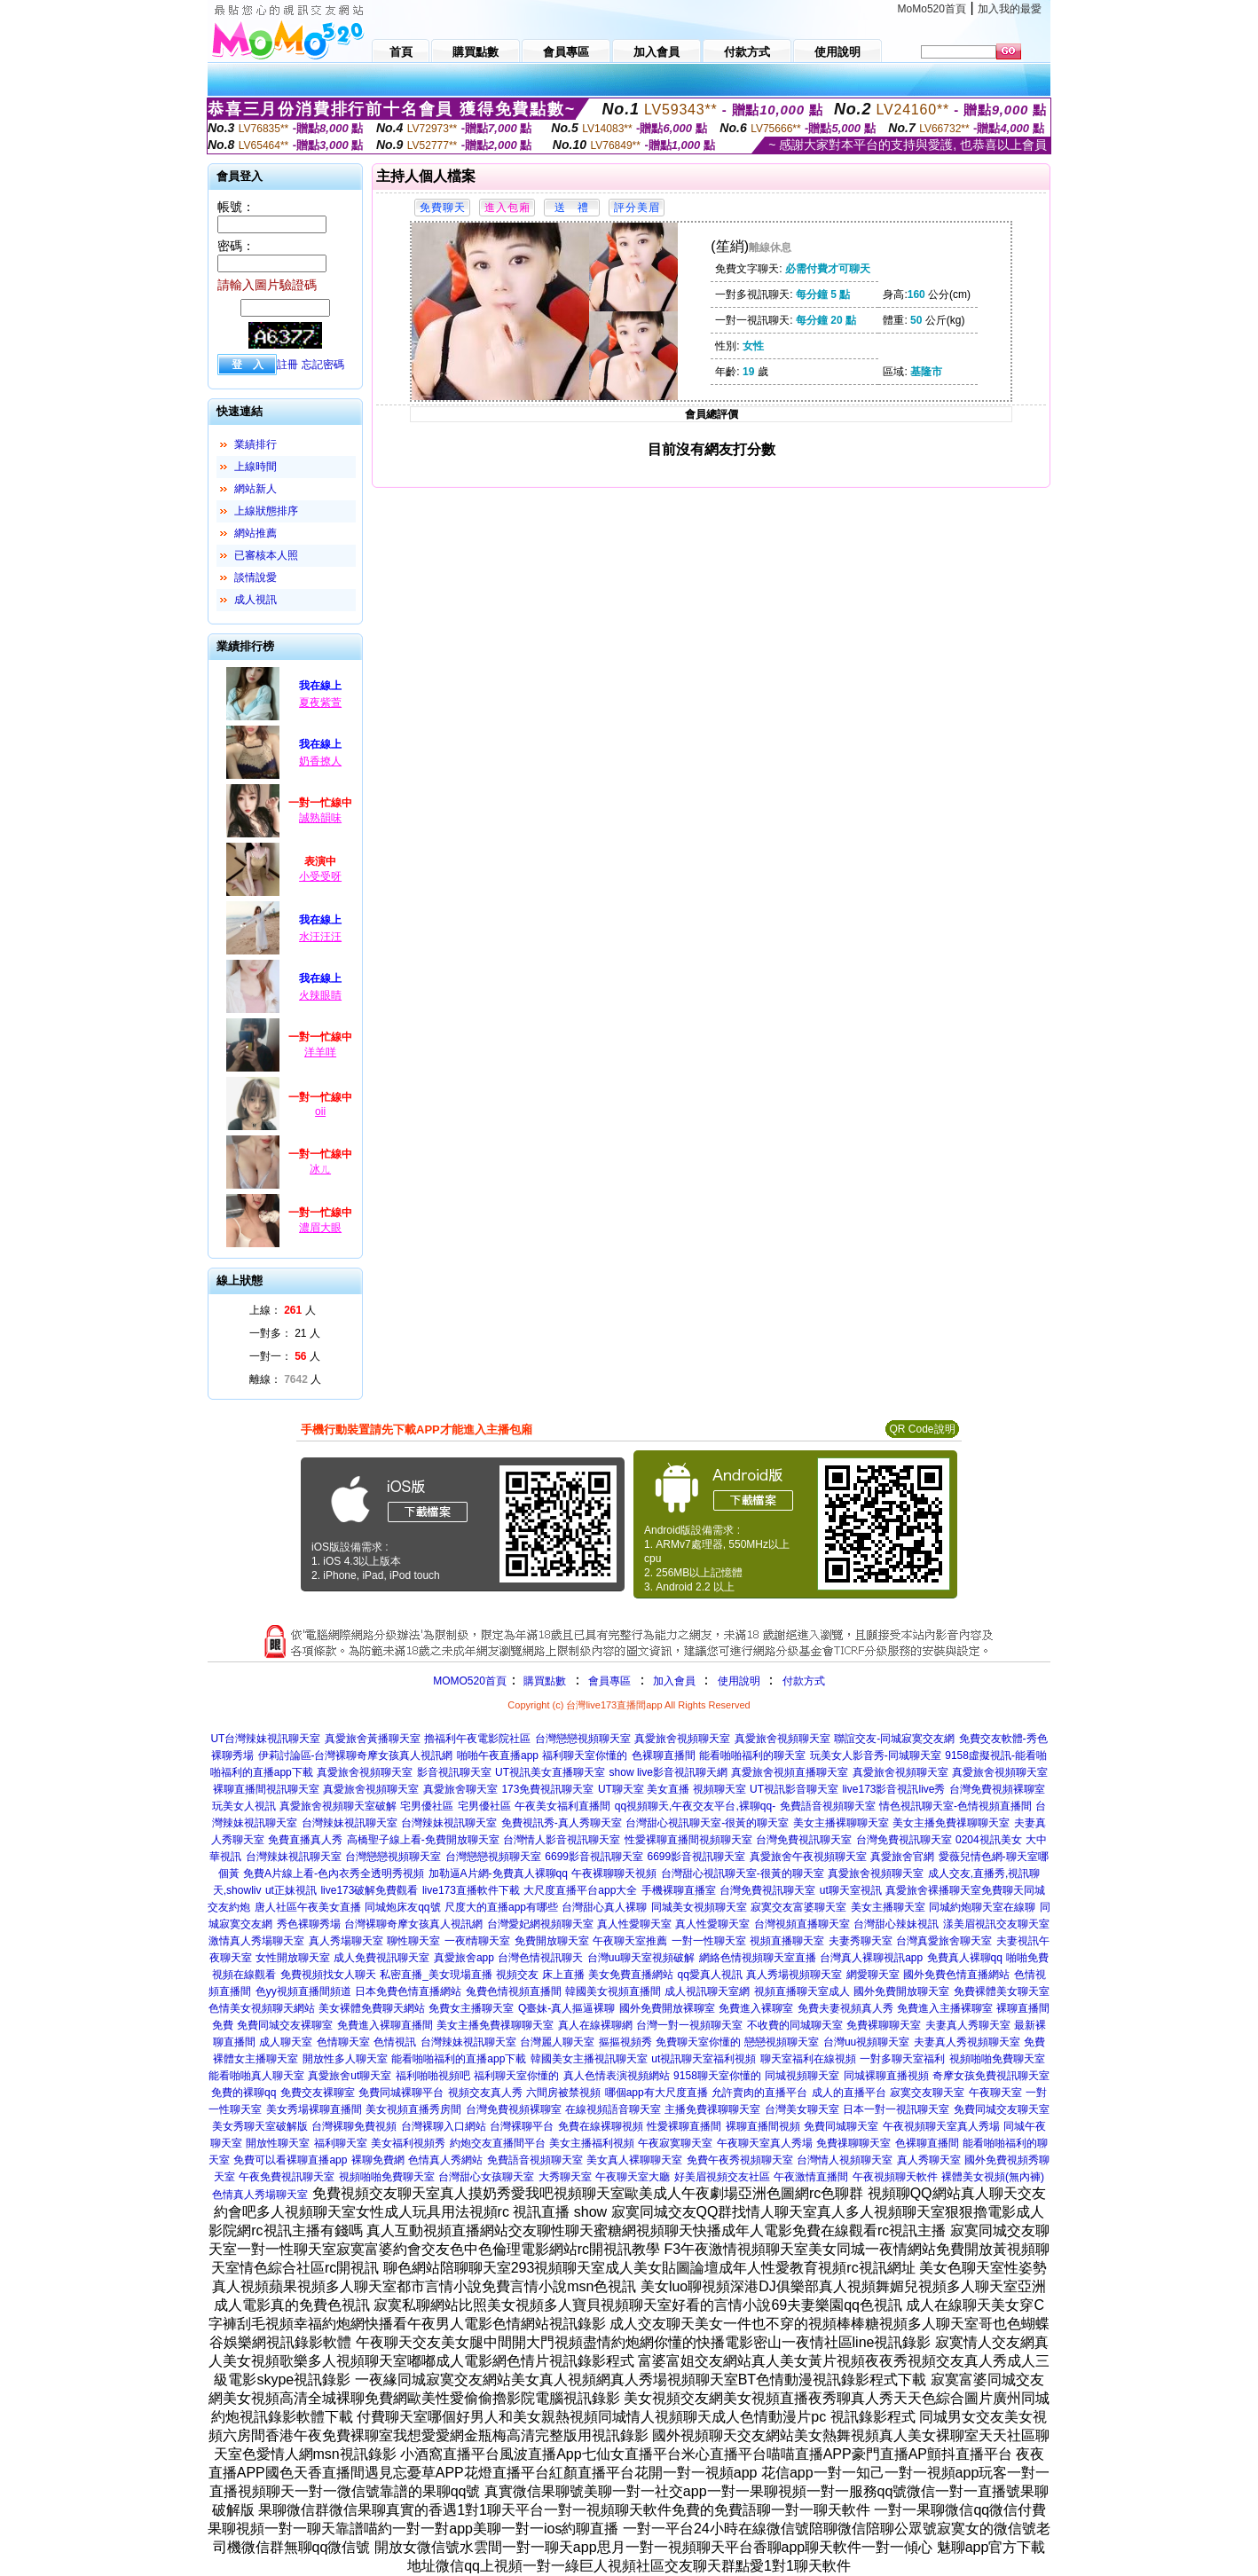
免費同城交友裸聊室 (285, 2025)
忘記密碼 (323, 364)
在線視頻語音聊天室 (613, 2109)
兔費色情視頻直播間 (514, 1991)
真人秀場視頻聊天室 (794, 1974)
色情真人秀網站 (445, 2160)
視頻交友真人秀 (485, 2092)
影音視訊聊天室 (454, 1772)
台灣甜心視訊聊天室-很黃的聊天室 (707, 1823)
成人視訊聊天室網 (707, 1991)
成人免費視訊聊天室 (381, 1958)
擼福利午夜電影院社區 (477, 1738)
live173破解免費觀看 (369, 1890)
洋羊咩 (320, 1052)
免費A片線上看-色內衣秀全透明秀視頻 (333, 1873)
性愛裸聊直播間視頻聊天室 (688, 1840)
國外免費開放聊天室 (901, 1991)
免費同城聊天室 (841, 2126)
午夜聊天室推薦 (630, 1941)
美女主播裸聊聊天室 (841, 1823)
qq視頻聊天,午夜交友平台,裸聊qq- (695, 1806)
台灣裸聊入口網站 (443, 2126)
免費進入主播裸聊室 (945, 2008)
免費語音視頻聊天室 (828, 1806)
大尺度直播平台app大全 (580, 1890)
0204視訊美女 (988, 1840)
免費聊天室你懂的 (698, 2042)
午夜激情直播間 (811, 2177)
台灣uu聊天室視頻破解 (641, 1958)
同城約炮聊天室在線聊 (982, 1907)
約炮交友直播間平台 (498, 2143)
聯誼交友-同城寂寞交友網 (894, 1738)
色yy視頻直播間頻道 (303, 1991)
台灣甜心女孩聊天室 (486, 2177)
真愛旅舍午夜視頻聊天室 (808, 1856)
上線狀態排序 (266, 511)
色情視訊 (394, 2042)
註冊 (287, 364)
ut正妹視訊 (291, 1890)
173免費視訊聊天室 (547, 1789)
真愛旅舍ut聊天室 (349, 2075)
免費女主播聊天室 (471, 2008)
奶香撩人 (320, 761)
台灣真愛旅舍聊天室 (944, 1941)
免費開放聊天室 (552, 1941)
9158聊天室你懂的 (717, 2075)
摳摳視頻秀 (625, 2042)
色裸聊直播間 (664, 1755)
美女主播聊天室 (888, 1907)
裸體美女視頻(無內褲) (992, 2177)
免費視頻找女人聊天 (328, 1974)
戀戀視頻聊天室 (781, 2042)
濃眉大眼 (320, 1227)
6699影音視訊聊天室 (594, 1856)
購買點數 (543, 1681)
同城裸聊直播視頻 (886, 2075)
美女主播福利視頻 (591, 2143)
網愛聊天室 (873, 1974)
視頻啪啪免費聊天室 (997, 2059)
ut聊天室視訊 (851, 1890)
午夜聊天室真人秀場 (765, 2143)
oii (320, 1111)
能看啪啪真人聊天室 (256, 2075)
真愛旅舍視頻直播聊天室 (789, 1772)
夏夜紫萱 (320, 702)
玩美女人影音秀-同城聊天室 (875, 1755)
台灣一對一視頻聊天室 (689, 2025)
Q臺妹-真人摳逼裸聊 (566, 2008)
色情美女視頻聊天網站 (261, 2008)
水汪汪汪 (320, 937)
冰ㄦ (320, 1169)
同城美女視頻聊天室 (699, 1907)
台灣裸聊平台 (522, 2126)
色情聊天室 (343, 2042)
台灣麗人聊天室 (557, 2042)
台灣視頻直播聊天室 (802, 1924)
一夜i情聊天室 (477, 1941)
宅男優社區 (426, 1806)
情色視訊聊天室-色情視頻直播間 (955, 1806)
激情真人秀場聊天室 (256, 1941)
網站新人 (255, 489)
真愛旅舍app (464, 1958)
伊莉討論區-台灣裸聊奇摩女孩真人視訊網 (355, 1755)
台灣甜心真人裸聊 (604, 1907)
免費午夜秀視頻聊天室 (740, 2160)
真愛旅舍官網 (902, 1856)
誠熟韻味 (320, 818)
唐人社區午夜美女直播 (308, 1907)
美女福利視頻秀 (408, 2143)
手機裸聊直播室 (678, 1890)
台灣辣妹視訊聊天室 (349, 1823)
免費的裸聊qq (243, 2092)
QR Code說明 (922, 1429)
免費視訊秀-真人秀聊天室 (561, 1823)
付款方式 (803, 1681)
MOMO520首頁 (470, 1681)
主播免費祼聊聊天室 (712, 2109)
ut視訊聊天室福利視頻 (703, 2059)
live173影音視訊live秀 (893, 1789)
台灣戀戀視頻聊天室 (583, 1738)
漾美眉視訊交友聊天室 (996, 1924)
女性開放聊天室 (293, 1958)
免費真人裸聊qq (964, 1958)
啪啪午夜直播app (498, 1755)
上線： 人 (282, 1310)
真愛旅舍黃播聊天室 (373, 1738)
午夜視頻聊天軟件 (895, 2177)
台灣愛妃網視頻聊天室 (540, 1924)
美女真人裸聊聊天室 (634, 2160)
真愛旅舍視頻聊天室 (682, 1738)
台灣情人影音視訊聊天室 (561, 1840)
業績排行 (255, 444)
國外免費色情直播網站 (956, 1974)
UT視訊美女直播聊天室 (550, 1772)
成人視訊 (255, 599)
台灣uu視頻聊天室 (866, 2042)
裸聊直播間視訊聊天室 (266, 1789)
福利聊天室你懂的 (584, 1755)
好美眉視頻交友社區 (722, 2177)
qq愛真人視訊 (710, 1974)
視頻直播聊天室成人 (802, 1991)
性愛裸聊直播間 (684, 2126)
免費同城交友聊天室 (1002, 2109)
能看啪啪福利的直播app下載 (458, 2059)
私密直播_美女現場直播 (436, 1974)
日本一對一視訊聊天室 (896, 2109)
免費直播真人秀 (305, 1840)
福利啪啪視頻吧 (433, 2075)
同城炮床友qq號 (402, 1907)
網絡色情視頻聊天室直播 (757, 1958)
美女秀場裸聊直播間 (314, 2109)
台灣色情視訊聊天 (540, 1958)
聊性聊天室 (413, 1941)
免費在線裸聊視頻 (600, 2126)
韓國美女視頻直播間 (613, 1991)
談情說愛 (255, 577)
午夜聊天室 (995, 2092)
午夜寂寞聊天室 (675, 2143)
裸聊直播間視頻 (763, 2126)
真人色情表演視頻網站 (616, 2075)
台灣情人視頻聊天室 (844, 2160)
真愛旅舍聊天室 (460, 1789)
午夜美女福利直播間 (562, 1806)
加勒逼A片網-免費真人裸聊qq (498, 1873)
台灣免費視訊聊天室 (804, 1840)
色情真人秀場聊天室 (260, 2194)
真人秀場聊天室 (346, 1941)
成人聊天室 (285, 2042)
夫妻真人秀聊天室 (967, 2025)
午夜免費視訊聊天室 (286, 2177)
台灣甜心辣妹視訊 (896, 1924)
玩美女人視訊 (244, 1806)
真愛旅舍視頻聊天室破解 (338, 1806)
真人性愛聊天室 (634, 1924)
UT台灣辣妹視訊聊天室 (265, 1738)
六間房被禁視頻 (563, 2092)
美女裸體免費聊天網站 (371, 2008)
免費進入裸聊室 (756, 2008)
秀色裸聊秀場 (309, 1924)
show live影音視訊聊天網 (668, 1772)
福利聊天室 (340, 2143)
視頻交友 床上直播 (540, 1974)
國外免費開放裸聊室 (667, 2008)
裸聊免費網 (378, 2160)
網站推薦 (255, 533)
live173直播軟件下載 (471, 1890)
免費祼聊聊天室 (853, 2143)
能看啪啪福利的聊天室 (752, 1755)
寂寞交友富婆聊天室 (798, 1907)
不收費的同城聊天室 (795, 2025)
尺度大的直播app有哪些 (501, 1907)
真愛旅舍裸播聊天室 (933, 1890)
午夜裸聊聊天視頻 (614, 1873)
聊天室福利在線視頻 (808, 2059)
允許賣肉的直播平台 (759, 2092)
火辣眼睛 (320, 995)
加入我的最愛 (1010, 9)
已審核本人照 (266, 555)
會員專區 (609, 1681)
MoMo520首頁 (932, 9)
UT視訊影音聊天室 (794, 1789)
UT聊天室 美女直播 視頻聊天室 (672, 1789)
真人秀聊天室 (929, 2160)
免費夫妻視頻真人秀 (845, 2008)
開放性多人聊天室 (345, 2059)
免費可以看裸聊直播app (290, 2160)
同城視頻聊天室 (802, 2075)
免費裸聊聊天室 (883, 2025)
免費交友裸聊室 (317, 2092)
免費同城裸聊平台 (401, 2092)
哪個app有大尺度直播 (656, 2092)
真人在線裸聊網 (595, 2025)
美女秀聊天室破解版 (260, 2126)
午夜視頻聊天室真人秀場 (941, 2126)
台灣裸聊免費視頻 (354, 2126)
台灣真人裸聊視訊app (871, 1958)
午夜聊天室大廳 (632, 2177)
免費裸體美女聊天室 (1002, 1991)
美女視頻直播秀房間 (413, 2109)
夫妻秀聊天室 (860, 1941)
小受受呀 (320, 876)
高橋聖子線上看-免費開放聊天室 (423, 1840)
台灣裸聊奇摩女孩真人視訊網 (413, 1924)
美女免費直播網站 (630, 1974)
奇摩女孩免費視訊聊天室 (991, 2075)
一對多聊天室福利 (902, 2059)
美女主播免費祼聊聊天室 (951, 1823)
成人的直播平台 (849, 2092)
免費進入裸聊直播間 (385, 2025)
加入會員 (674, 1681)
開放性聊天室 (278, 2143)
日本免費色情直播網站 (408, 1991)
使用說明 (739, 1681)
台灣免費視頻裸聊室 (997, 1789)
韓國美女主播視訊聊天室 (589, 2059)
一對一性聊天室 (709, 1941)
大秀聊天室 (565, 2177)
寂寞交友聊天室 (927, 2092)
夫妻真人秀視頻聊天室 (967, 2042)
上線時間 (255, 466)
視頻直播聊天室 (787, 1941)
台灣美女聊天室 (802, 2109)
